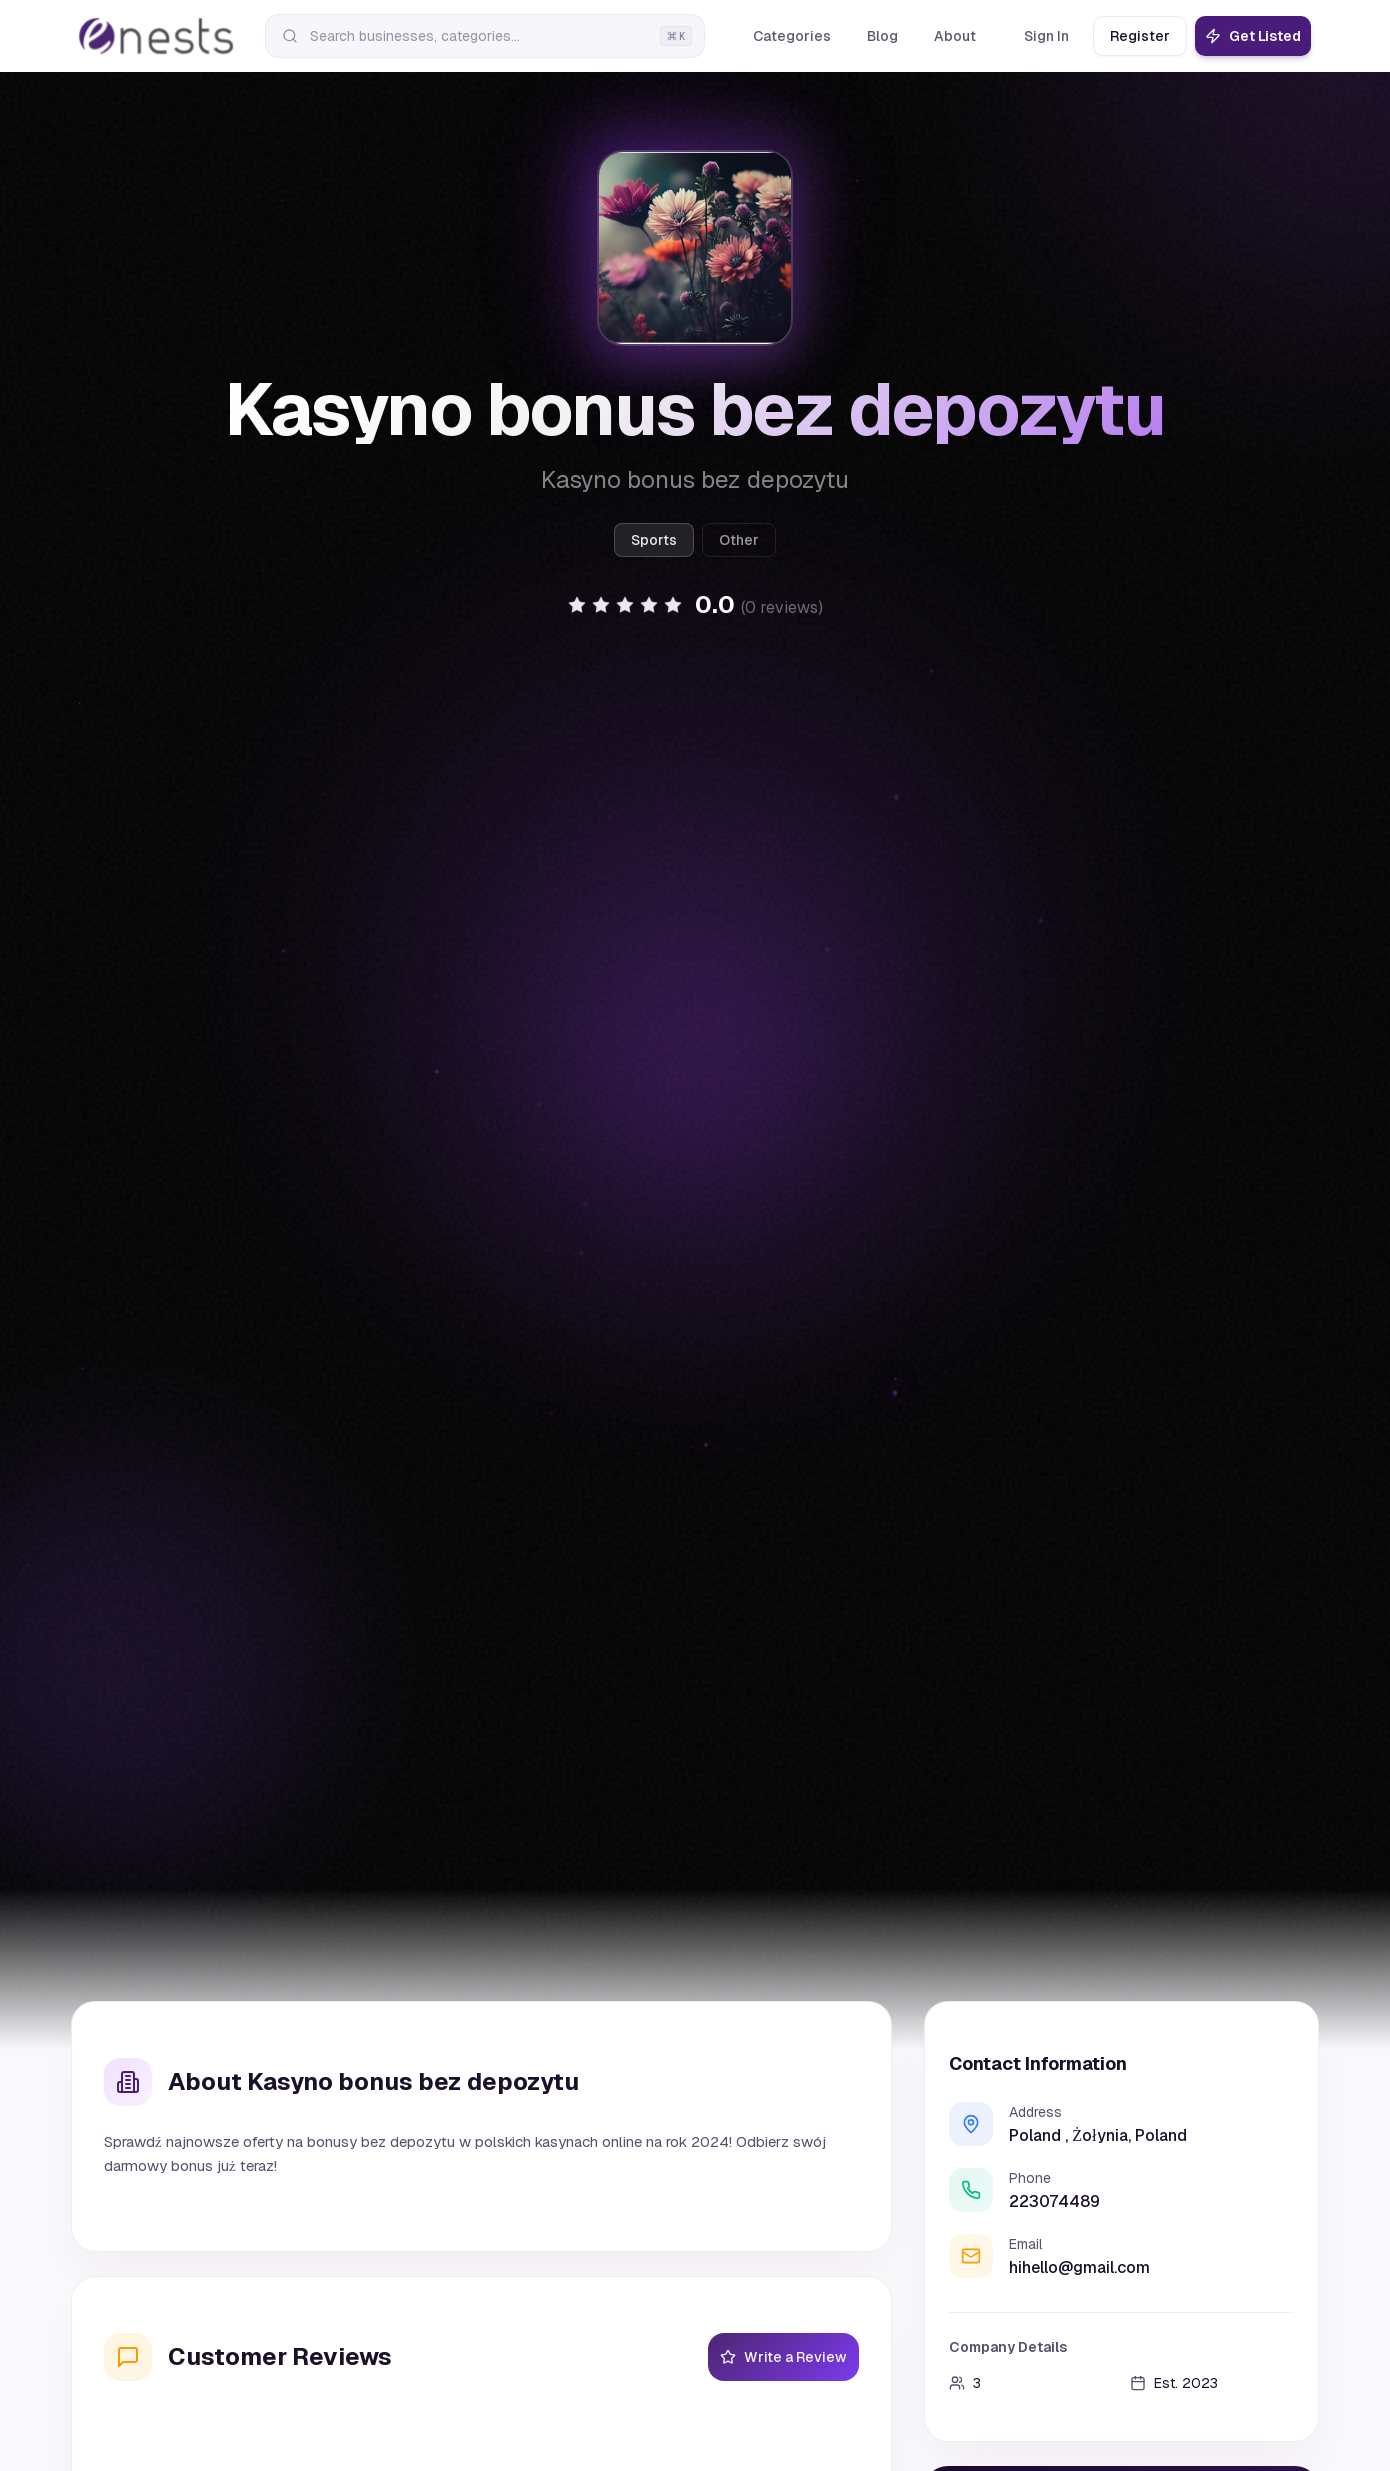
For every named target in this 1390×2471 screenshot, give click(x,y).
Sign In (1046, 36)
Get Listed (1253, 36)
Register (1140, 36)
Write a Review (783, 2357)
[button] (695, 605)
